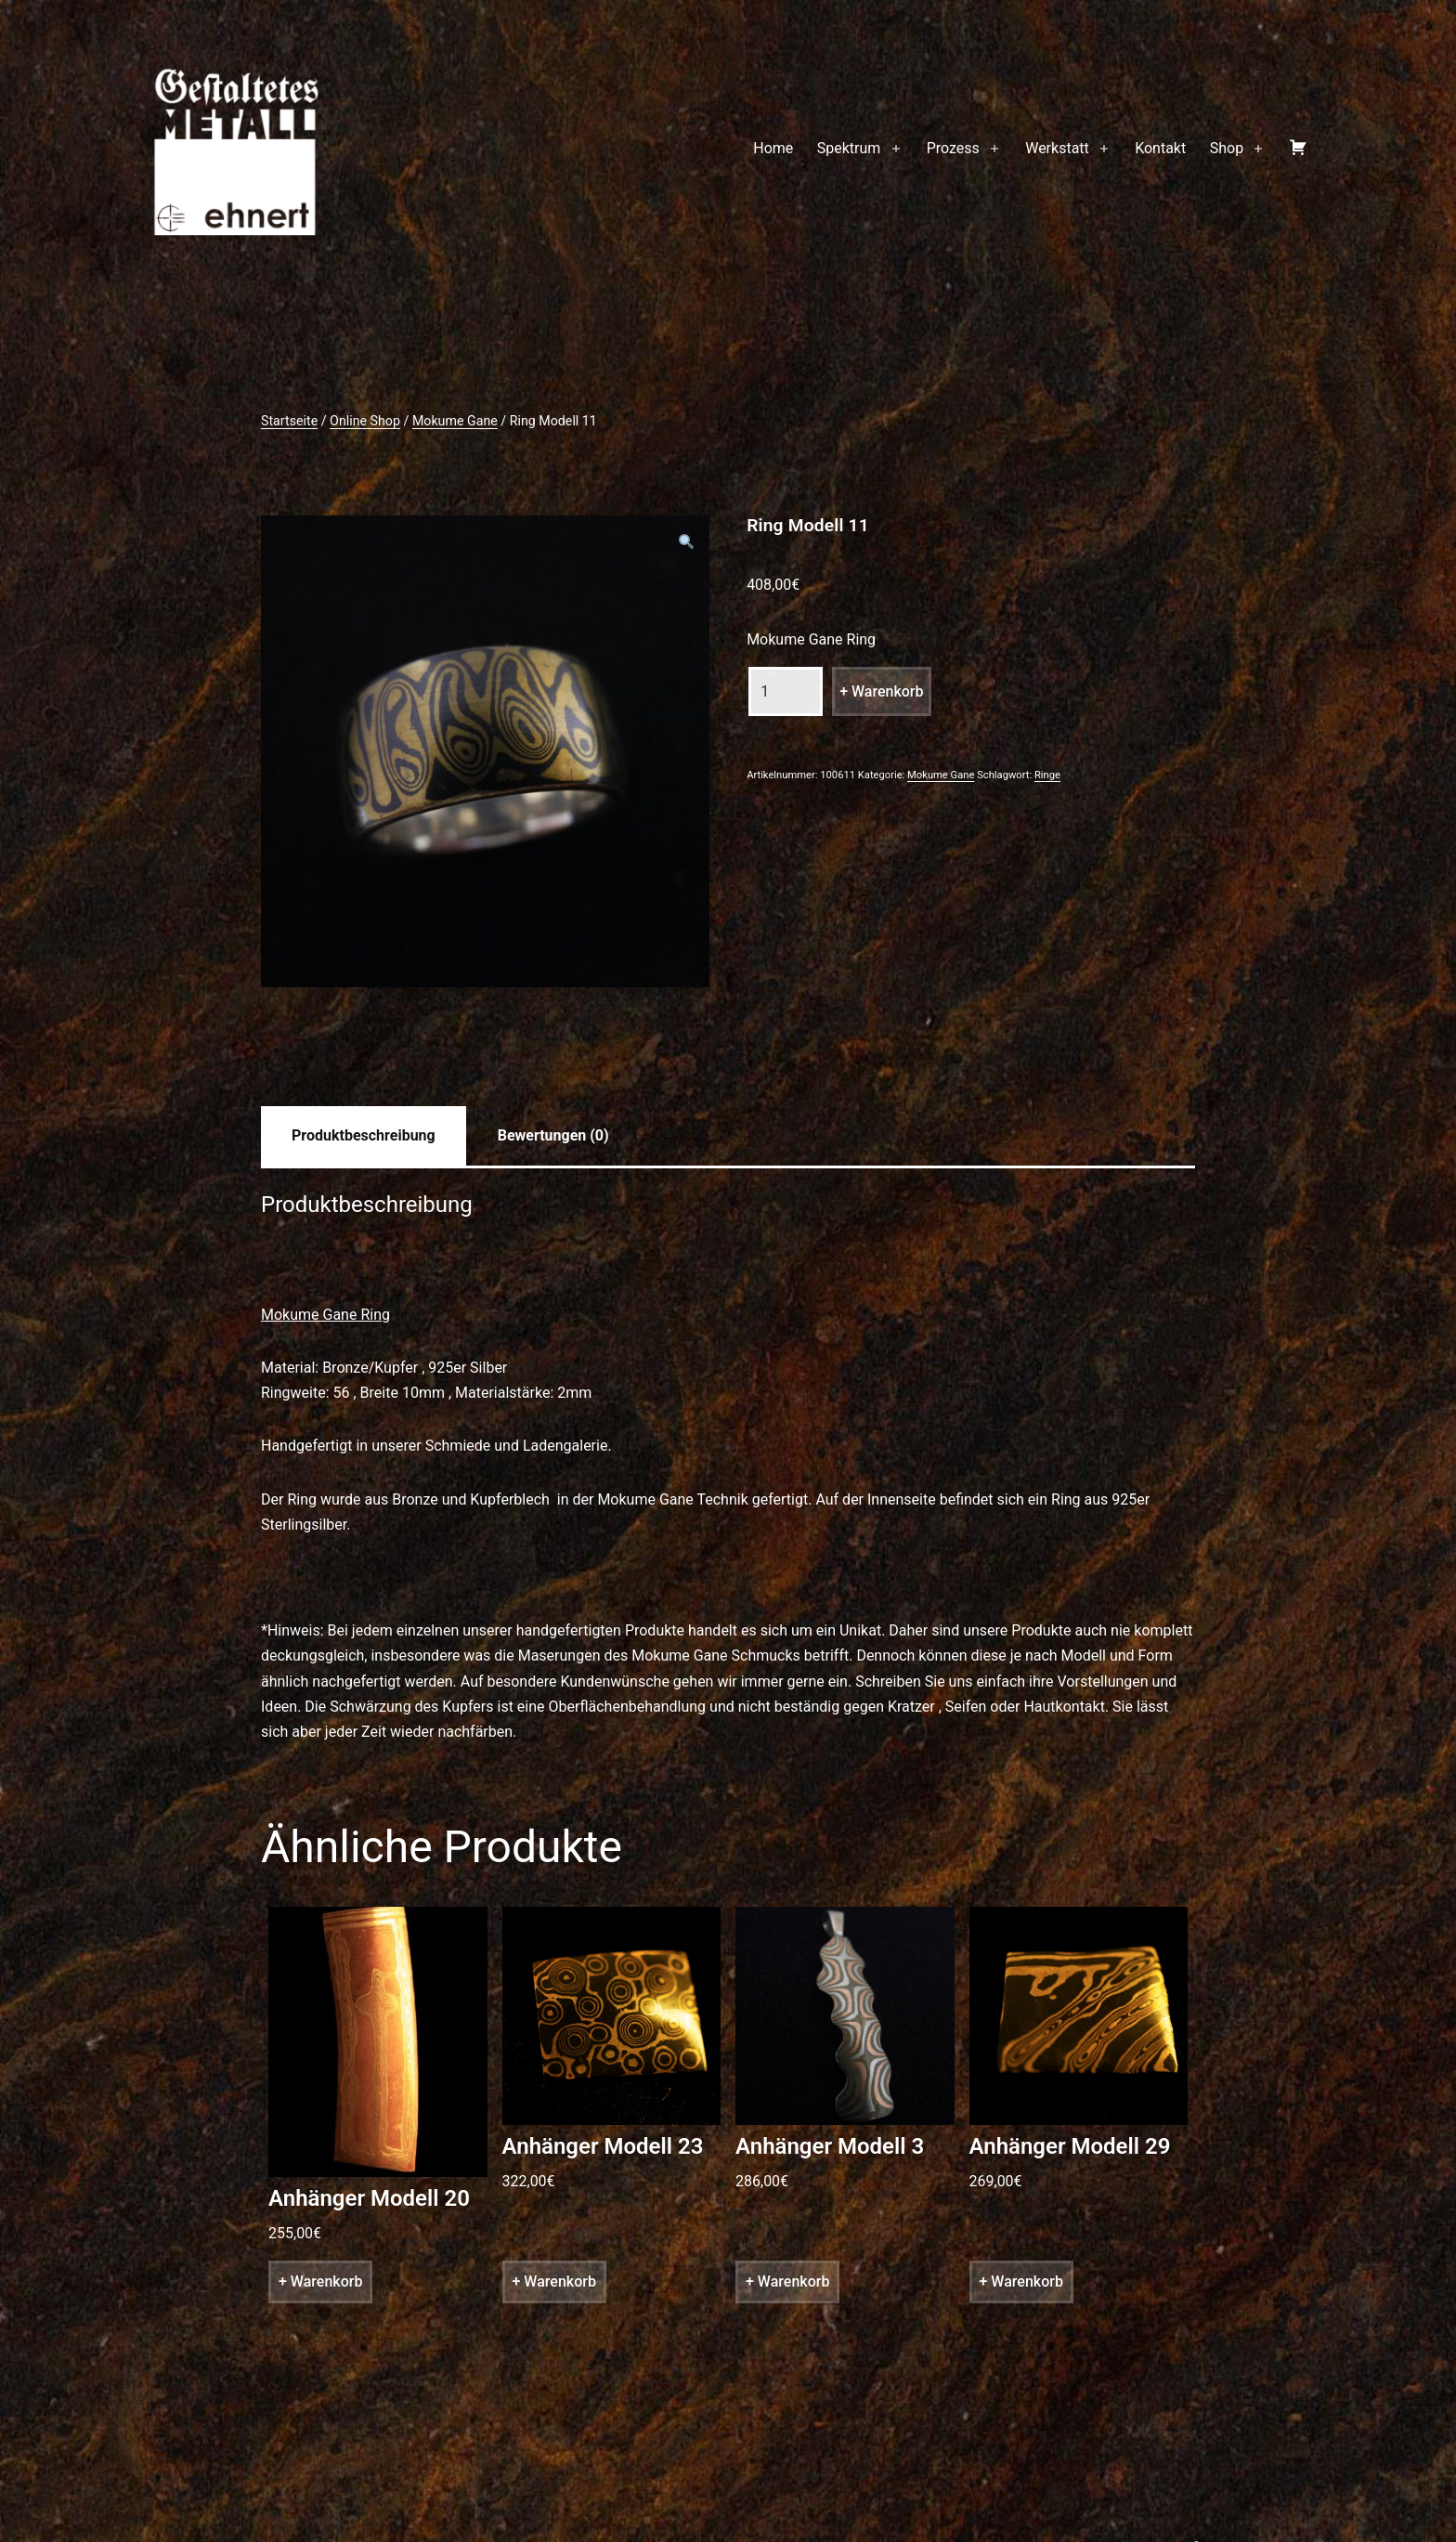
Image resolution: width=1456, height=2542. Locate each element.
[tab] (363, 1135)
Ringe (1047, 775)
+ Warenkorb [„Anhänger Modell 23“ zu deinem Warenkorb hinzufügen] (554, 2281)
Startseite (289, 420)
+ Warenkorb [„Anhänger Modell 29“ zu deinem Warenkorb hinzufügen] (1021, 2281)
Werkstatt (1057, 148)
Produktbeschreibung (364, 1135)
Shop (1226, 148)
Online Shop (365, 420)
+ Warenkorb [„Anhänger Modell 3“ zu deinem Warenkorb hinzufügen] (787, 2281)
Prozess (953, 148)
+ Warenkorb (881, 691)
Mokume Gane (455, 420)
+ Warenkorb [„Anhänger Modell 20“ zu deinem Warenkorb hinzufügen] (320, 2281)
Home (773, 148)
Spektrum (849, 148)
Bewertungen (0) (553, 1135)
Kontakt (1160, 148)
